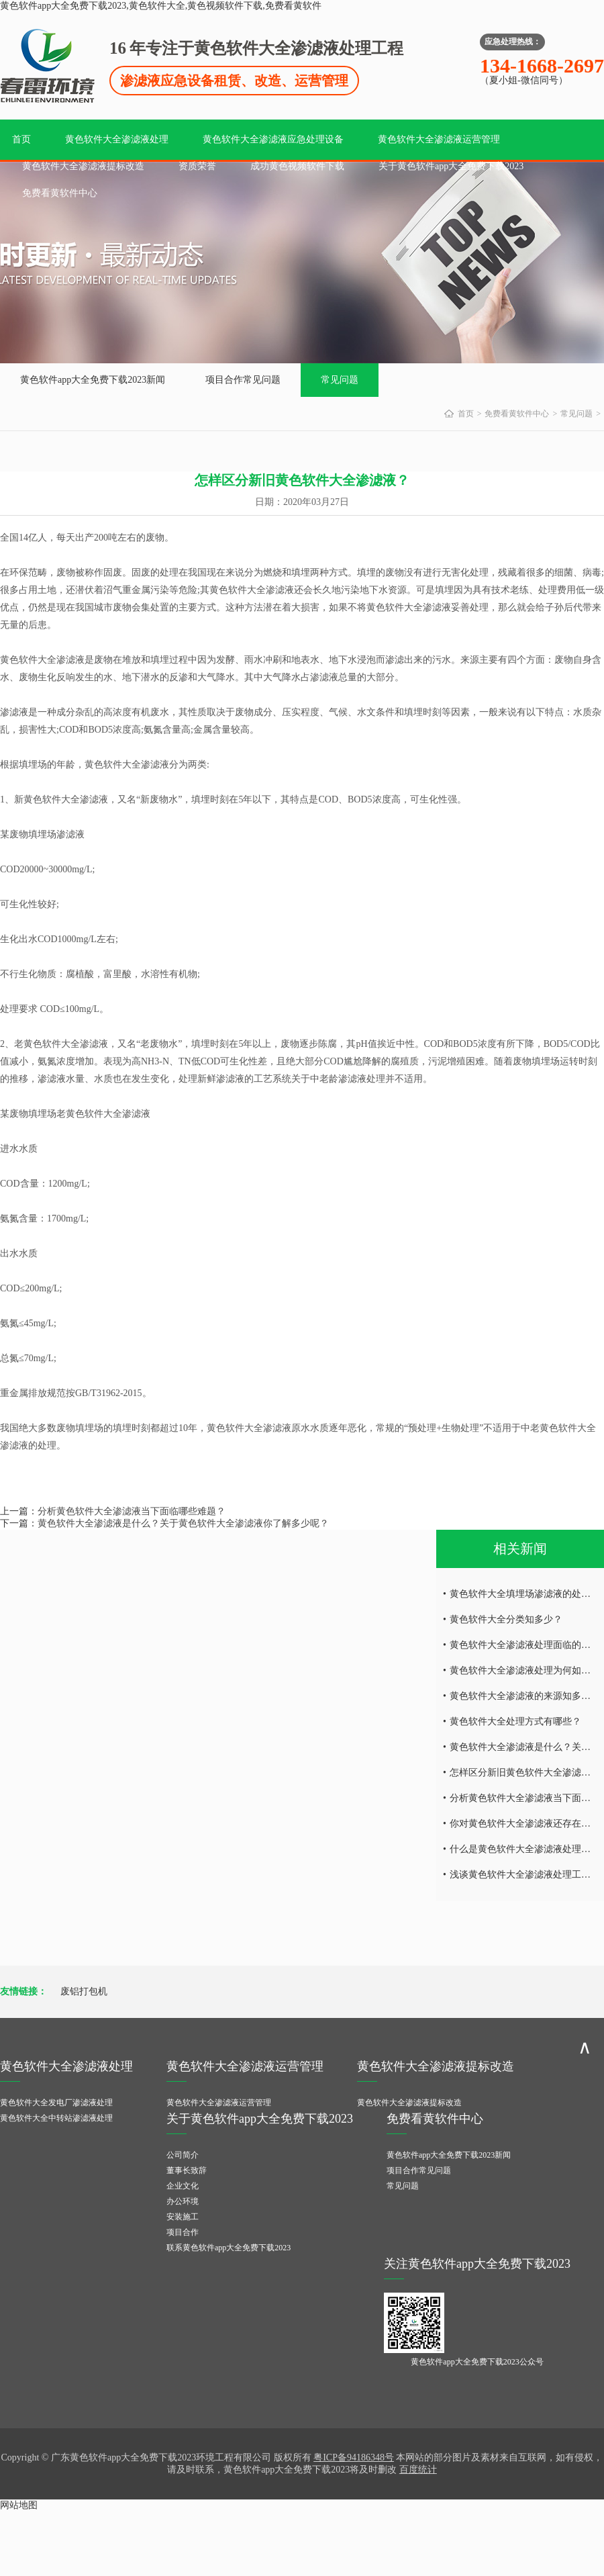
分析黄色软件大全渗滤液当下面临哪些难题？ (131, 1511)
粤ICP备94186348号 (353, 2457)
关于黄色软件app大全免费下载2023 (451, 166)
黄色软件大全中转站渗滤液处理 (56, 2118)
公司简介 (182, 2155)
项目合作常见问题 (243, 380)
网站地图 (19, 2505)
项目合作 (182, 2232)
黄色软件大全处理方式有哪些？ (515, 1721)
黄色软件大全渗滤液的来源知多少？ (525, 1696)
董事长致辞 (186, 2170)
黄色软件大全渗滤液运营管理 (439, 139)
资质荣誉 (197, 166)
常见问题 (339, 380)
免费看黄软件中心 (59, 193)
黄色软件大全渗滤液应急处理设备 (273, 139)
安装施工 (182, 2216)
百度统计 (418, 2470)
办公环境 (182, 2201)
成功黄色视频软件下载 (297, 166)
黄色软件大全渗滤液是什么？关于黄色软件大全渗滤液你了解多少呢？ (183, 1523)
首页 (21, 139)
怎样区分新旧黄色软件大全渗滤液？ (525, 1772)
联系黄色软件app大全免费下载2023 (228, 2247)
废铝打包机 (83, 1991)
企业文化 (182, 2186)
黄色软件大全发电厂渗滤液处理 (56, 2102)
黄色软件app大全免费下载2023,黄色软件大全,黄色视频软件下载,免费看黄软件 (160, 6)
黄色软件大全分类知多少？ (506, 1619)
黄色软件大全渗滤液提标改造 (83, 166)
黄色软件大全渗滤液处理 (116, 139)
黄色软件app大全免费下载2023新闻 (92, 380)
